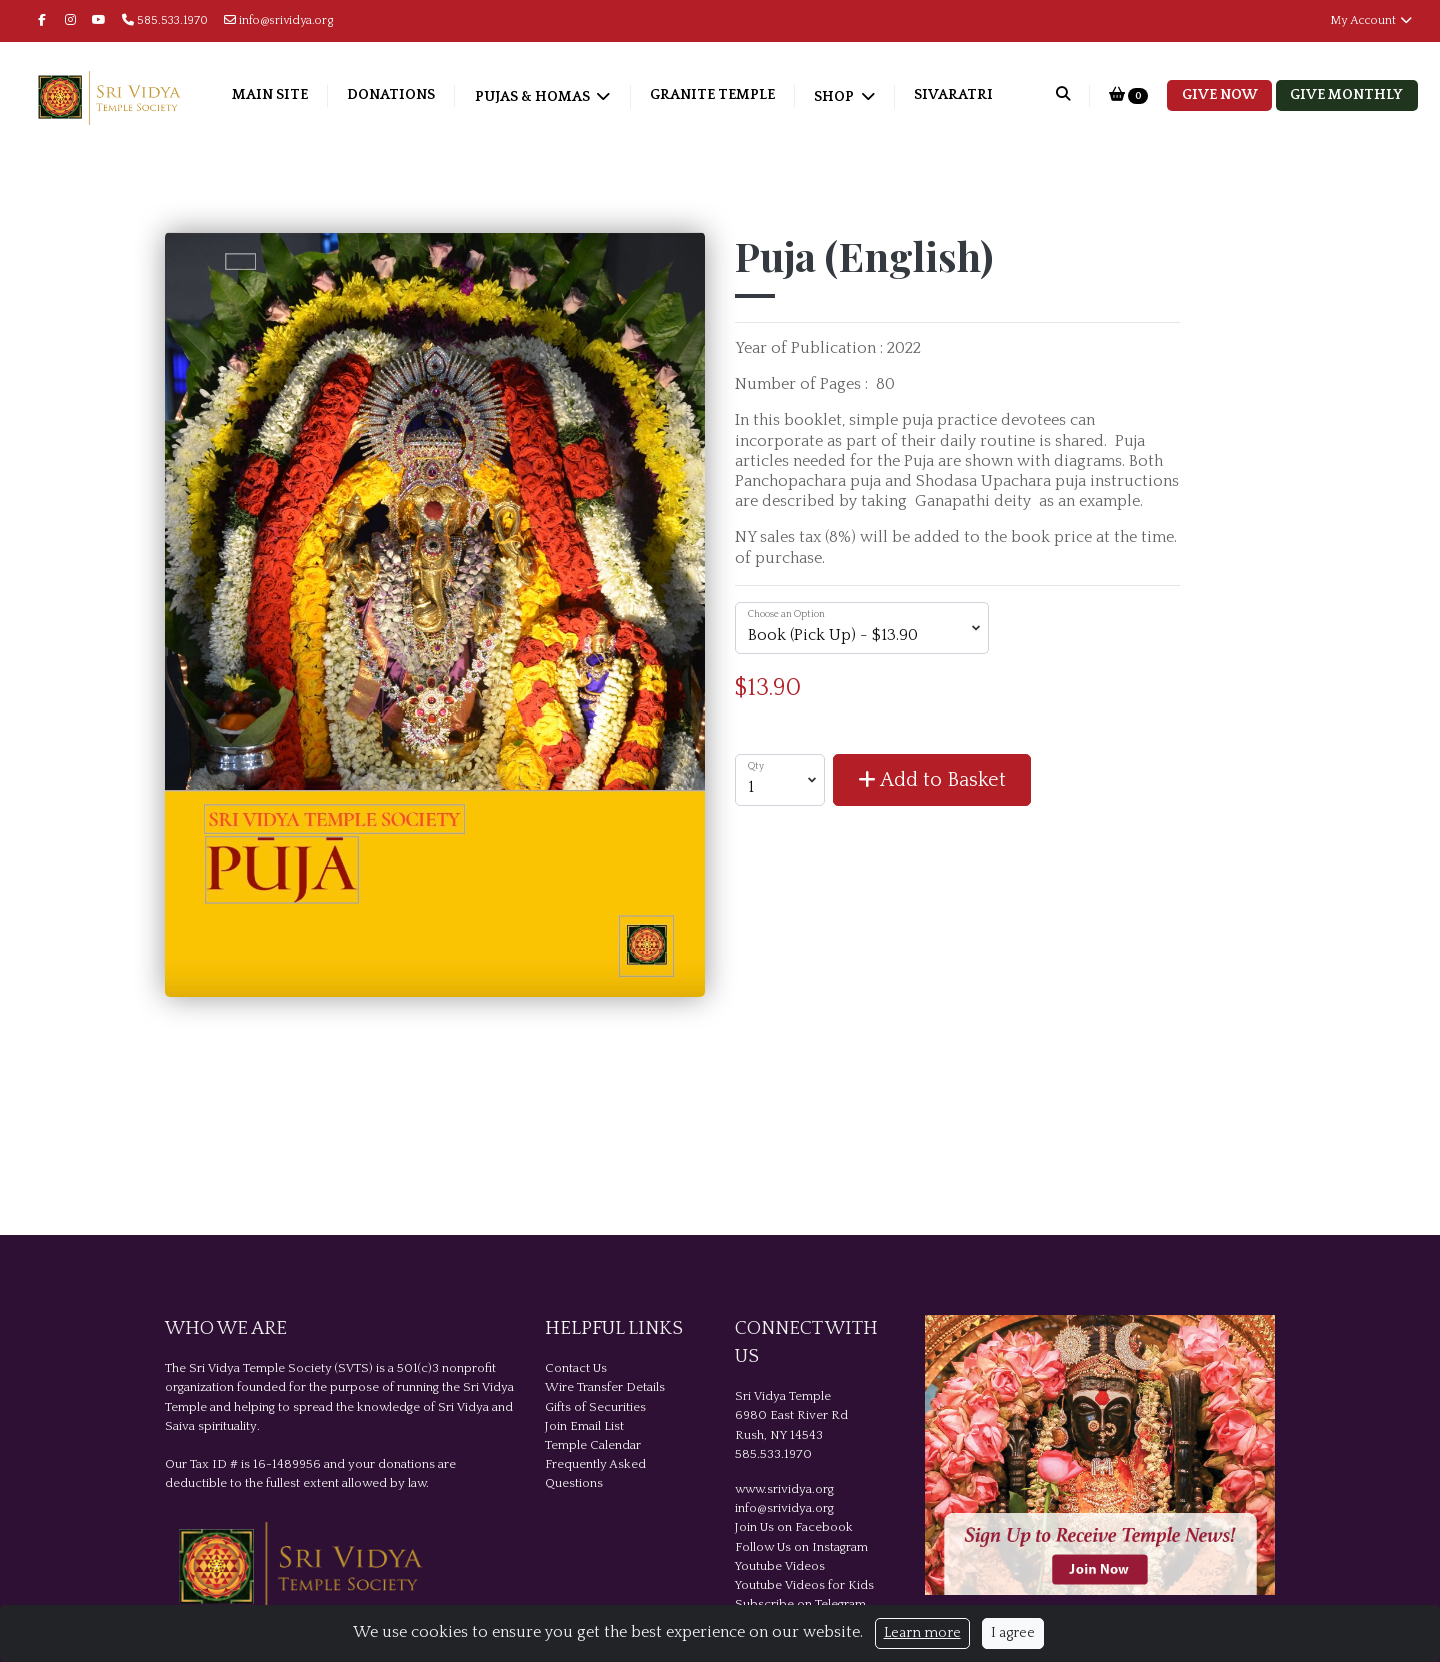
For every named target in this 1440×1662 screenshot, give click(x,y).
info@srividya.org (279, 20)
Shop (835, 97)
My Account (1372, 20)
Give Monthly (1346, 95)
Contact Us (576, 1368)
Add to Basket (932, 780)
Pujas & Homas (534, 97)
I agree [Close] (1013, 1633)
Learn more (922, 1633)
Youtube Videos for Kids (804, 1585)
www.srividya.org (784, 1489)
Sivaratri (953, 95)
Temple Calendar (593, 1445)
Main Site (270, 95)
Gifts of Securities (595, 1407)
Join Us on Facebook (794, 1527)
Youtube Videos (780, 1566)
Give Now (1220, 95)
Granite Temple (712, 95)
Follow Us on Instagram (801, 1547)
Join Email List (584, 1426)
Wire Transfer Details (605, 1387)
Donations (391, 95)
